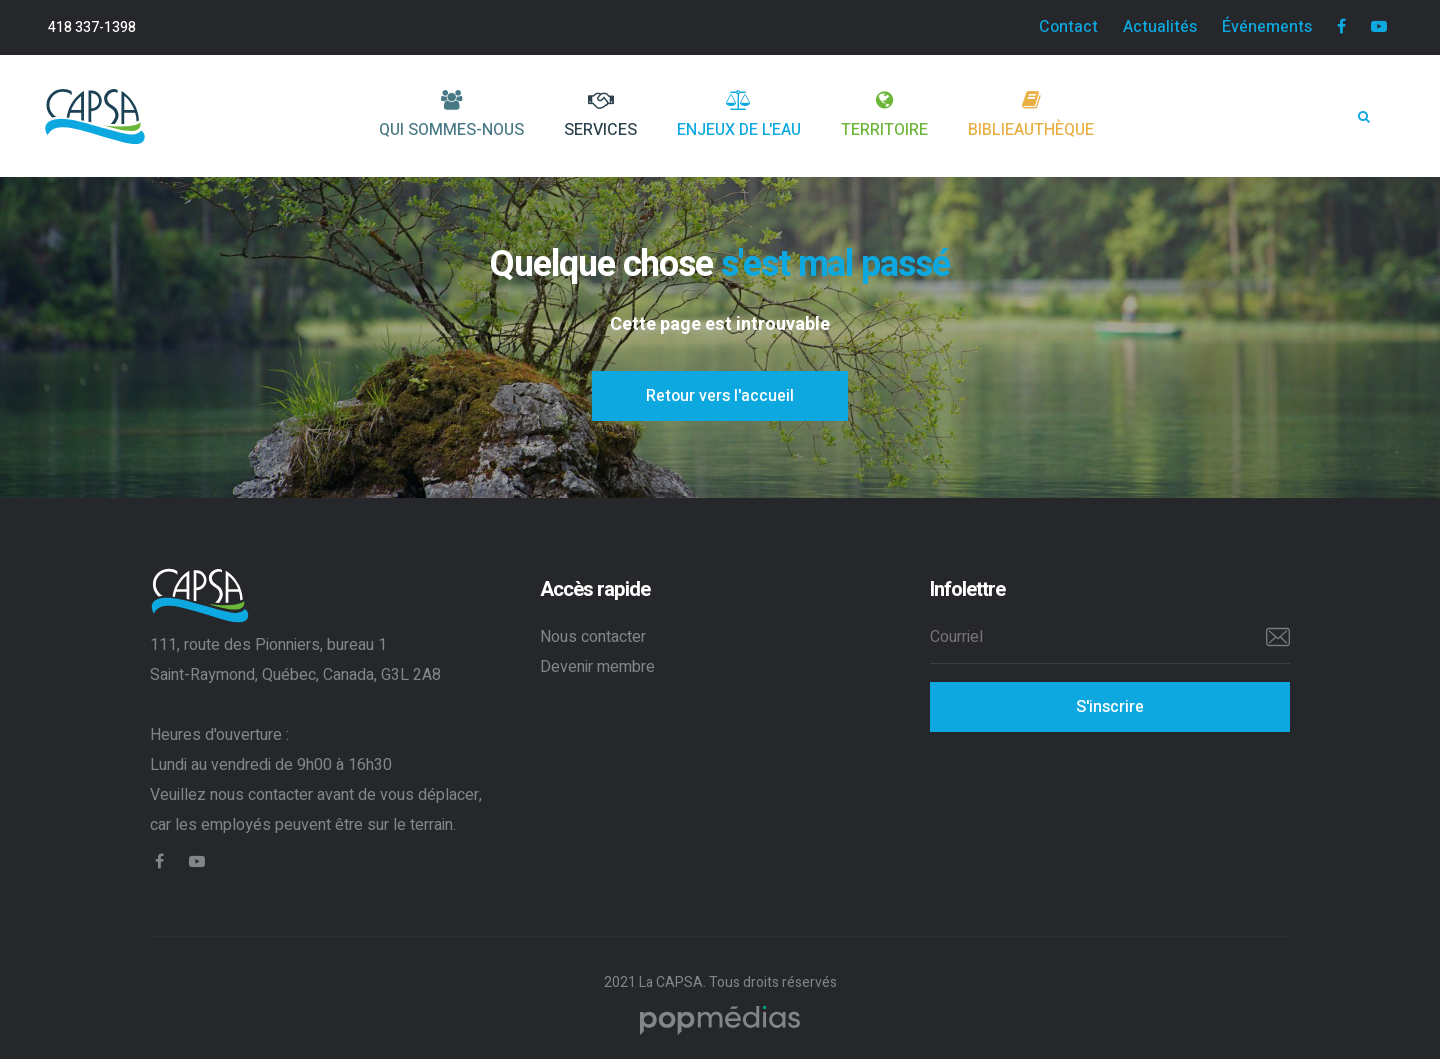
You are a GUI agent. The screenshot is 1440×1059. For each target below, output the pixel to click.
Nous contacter (593, 637)
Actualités (1160, 27)
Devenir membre (597, 667)
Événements (1267, 27)
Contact (1068, 27)
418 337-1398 (92, 27)
